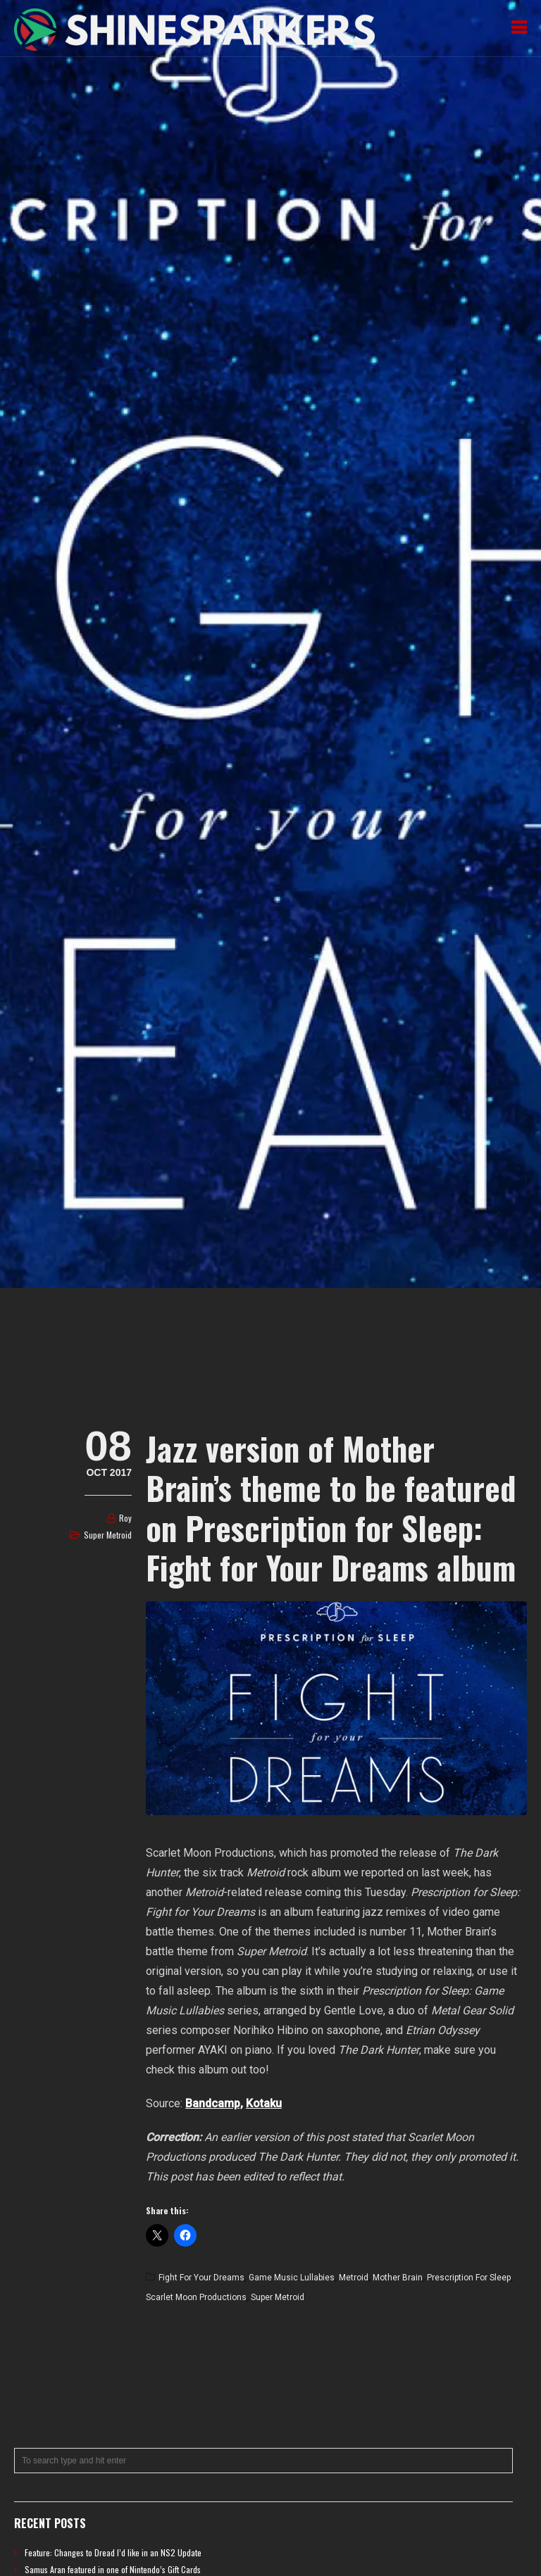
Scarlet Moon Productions (196, 2297)
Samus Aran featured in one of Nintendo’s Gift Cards (113, 2569)
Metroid (353, 2278)
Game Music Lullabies (292, 2278)
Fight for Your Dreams (201, 2278)
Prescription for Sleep (469, 2278)
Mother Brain (398, 2278)
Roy (125, 1518)
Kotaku (264, 2103)
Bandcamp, (214, 2103)
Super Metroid (108, 1535)
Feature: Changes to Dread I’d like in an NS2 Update (113, 2552)
